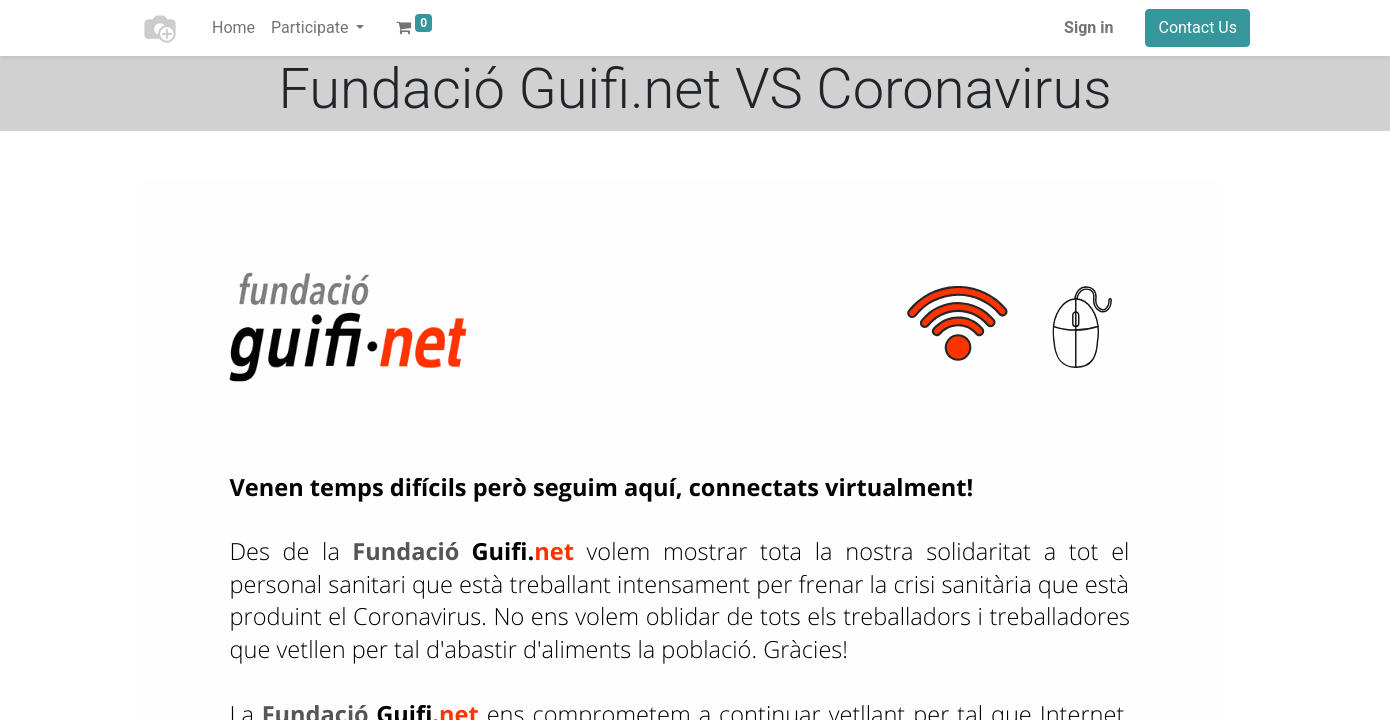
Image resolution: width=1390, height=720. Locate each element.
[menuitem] (233, 28)
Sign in (1088, 27)
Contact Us (1197, 27)
